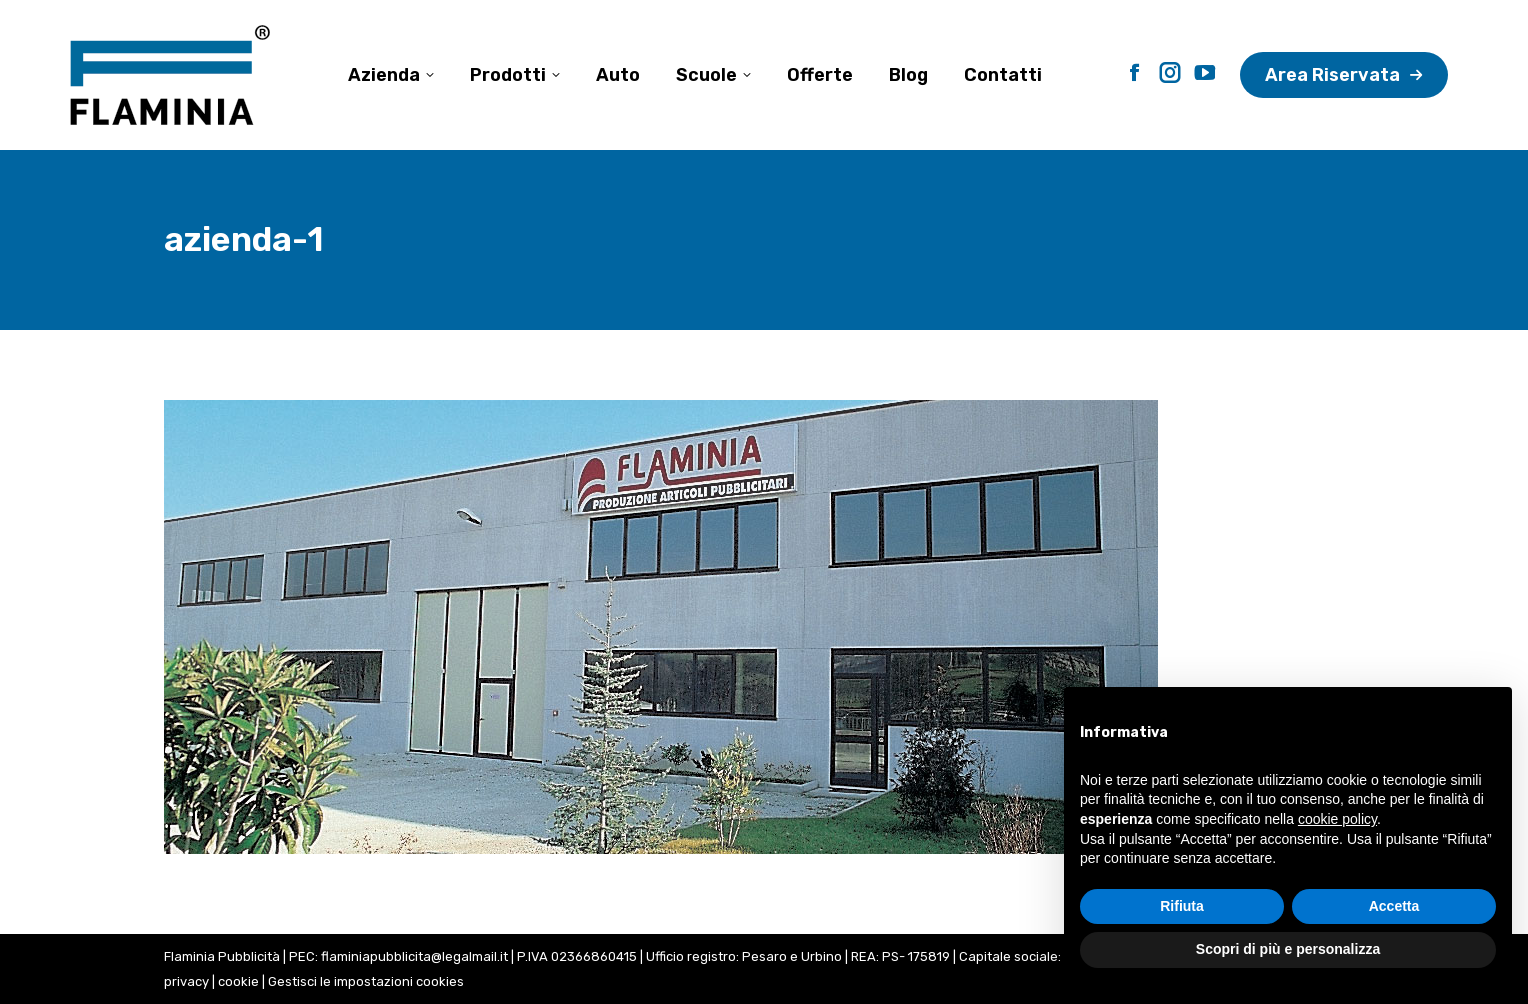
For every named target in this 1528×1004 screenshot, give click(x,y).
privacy (186, 981)
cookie (238, 981)
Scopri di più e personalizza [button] (1288, 949)
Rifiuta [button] (1182, 906)
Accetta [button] (1394, 906)
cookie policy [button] (1337, 819)
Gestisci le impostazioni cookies (366, 981)
